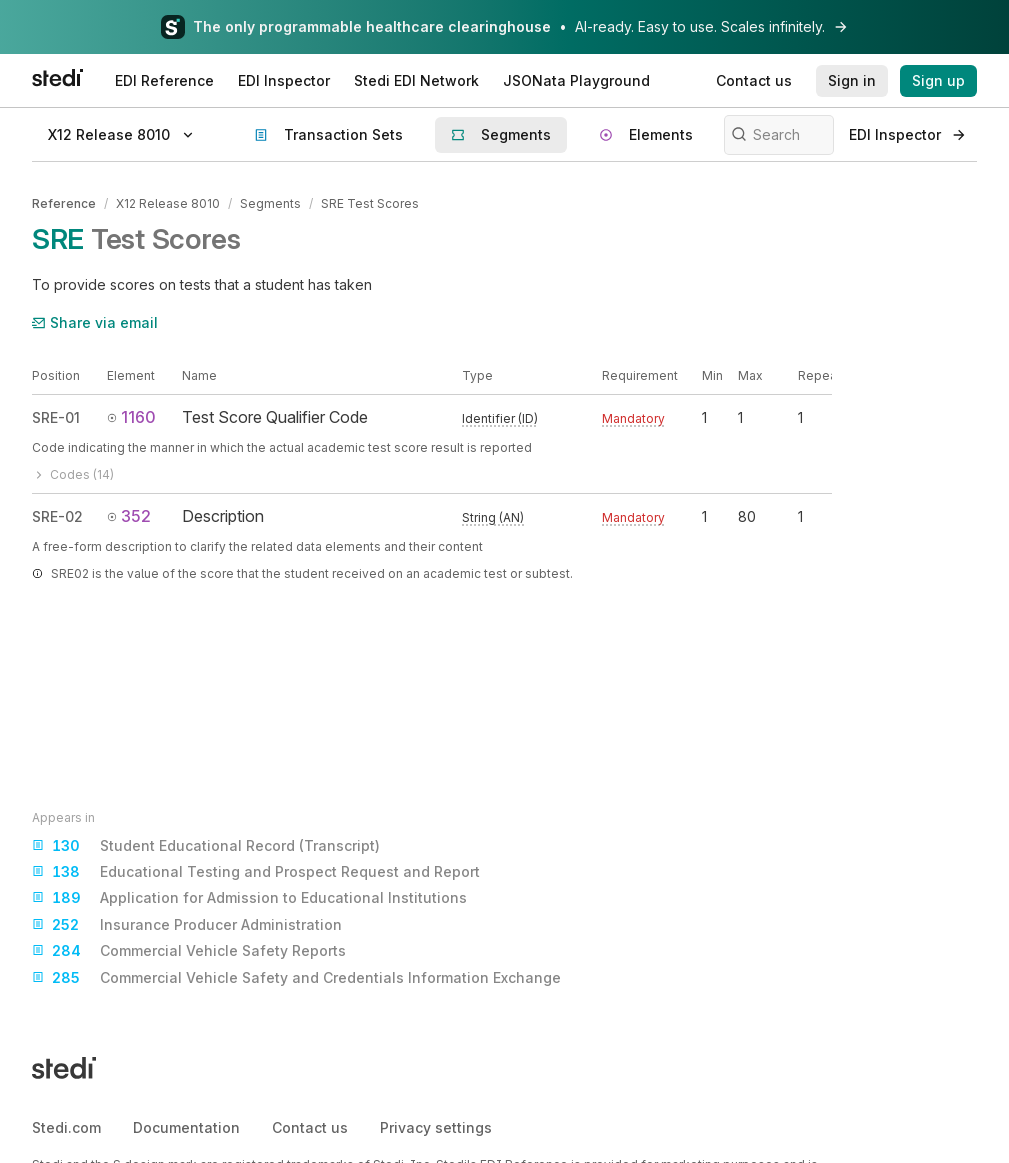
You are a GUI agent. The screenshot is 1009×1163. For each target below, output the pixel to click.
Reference (64, 203)
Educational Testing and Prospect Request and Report (256, 872)
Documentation (186, 1127)
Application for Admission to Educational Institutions (249, 898)
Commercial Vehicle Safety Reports (189, 951)
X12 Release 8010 (168, 203)
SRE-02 (57, 516)
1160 (131, 417)
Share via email (95, 322)
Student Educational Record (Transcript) (206, 846)
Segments (270, 203)
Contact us (310, 1127)
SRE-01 (56, 417)
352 (129, 516)
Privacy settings (436, 1127)
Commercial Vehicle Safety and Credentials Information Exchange (296, 978)
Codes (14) (73, 474)
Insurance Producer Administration (187, 925)
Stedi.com (66, 1127)
